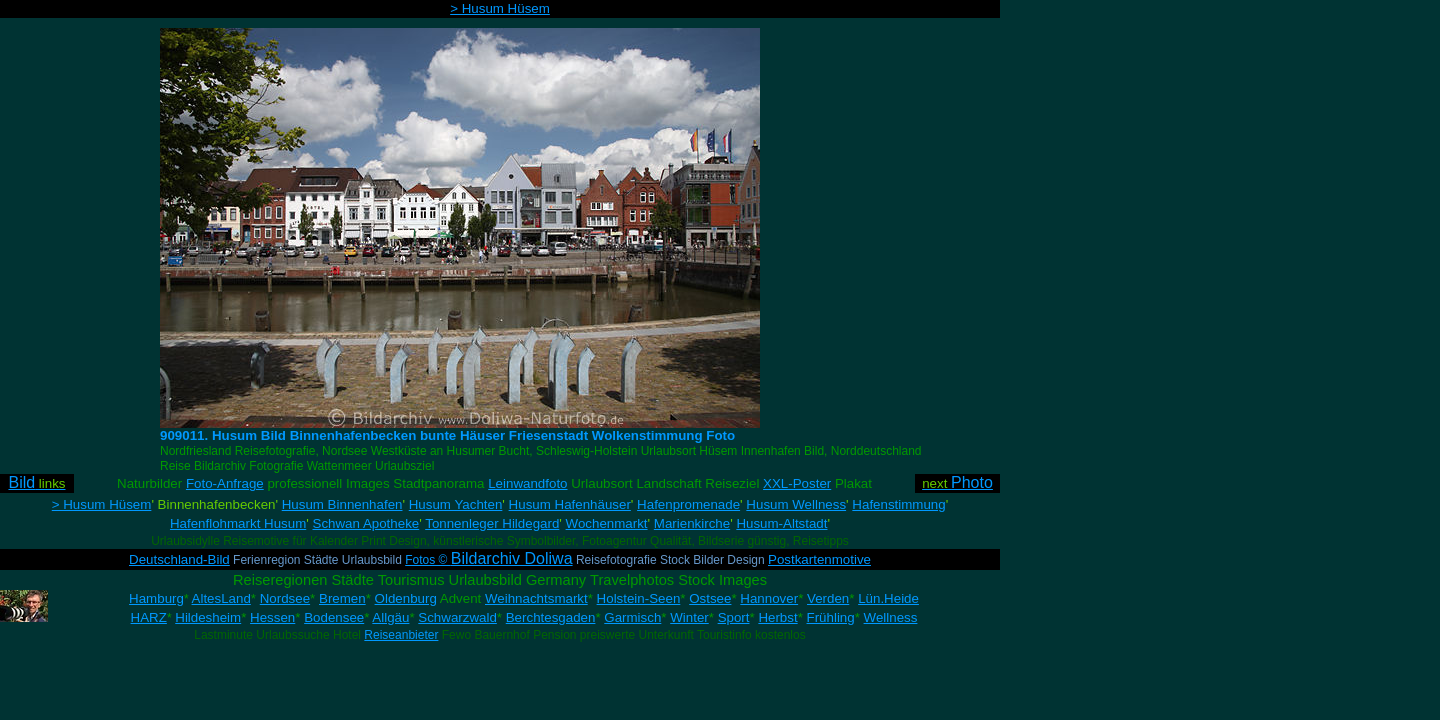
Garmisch (632, 617)
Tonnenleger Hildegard (492, 523)
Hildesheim (208, 617)
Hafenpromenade (688, 504)
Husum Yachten (456, 504)
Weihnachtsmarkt (536, 598)
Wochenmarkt (607, 523)
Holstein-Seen (639, 598)
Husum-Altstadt (781, 523)
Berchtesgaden (551, 617)
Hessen (272, 617)
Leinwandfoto (527, 483)
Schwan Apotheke (366, 523)
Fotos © (488, 560)
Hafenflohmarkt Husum (238, 523)
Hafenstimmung (898, 504)
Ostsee (710, 598)
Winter (689, 617)
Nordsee (285, 598)
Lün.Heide (888, 598)
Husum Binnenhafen (342, 504)
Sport (734, 617)
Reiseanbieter (401, 635)
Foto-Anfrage (225, 483)
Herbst (777, 617)
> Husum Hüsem (500, 8)
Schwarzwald (457, 617)
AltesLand (221, 598)
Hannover (769, 598)
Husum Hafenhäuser (570, 504)
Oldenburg (406, 598)
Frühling (831, 617)
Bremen (342, 598)
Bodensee (334, 617)
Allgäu (390, 617)
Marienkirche (692, 523)
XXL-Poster (797, 483)
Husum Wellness (796, 504)
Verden (828, 598)
